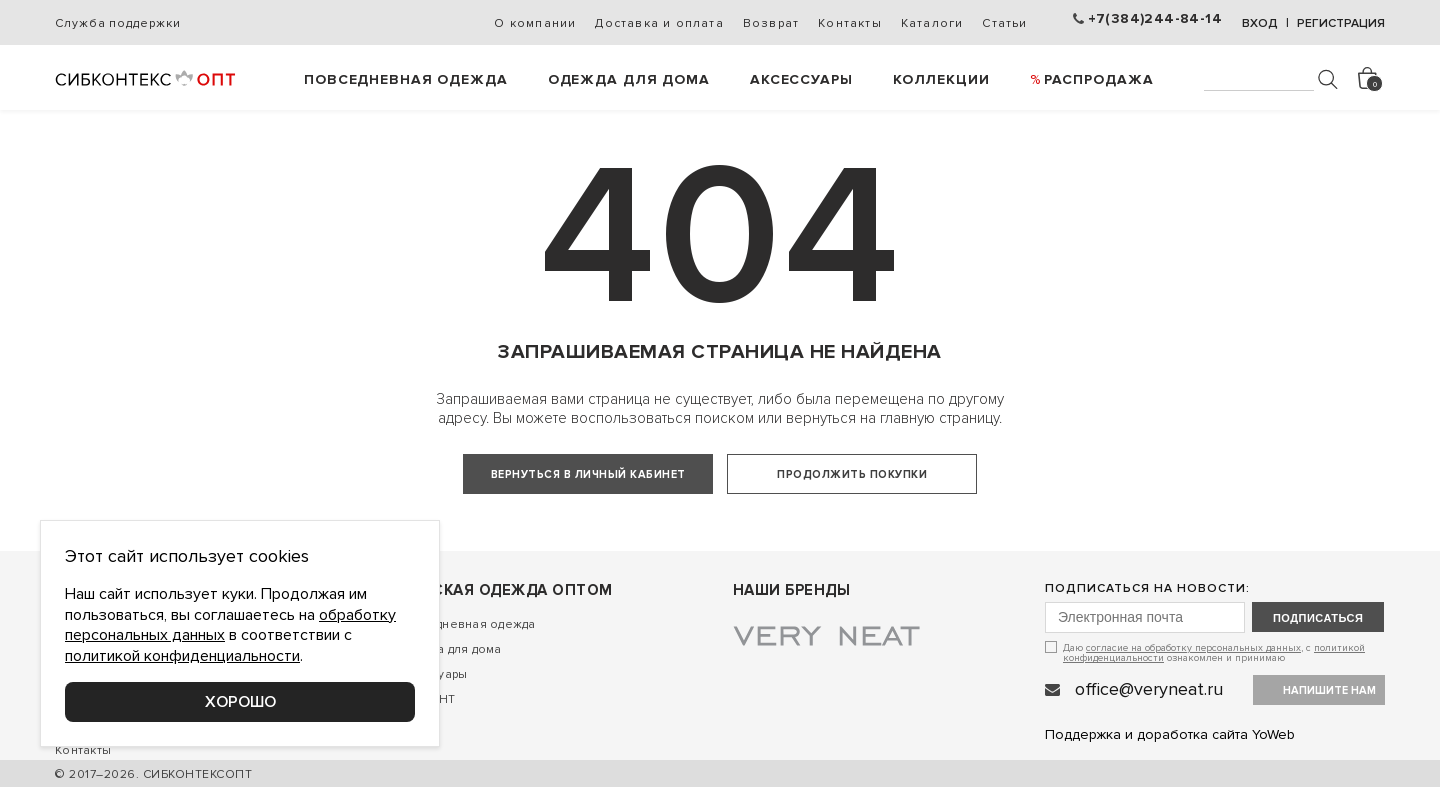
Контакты (850, 23)
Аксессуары (801, 79)
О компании (535, 23)
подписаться (1318, 618)
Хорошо (240, 702)
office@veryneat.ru (1149, 689)
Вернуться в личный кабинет (588, 474)
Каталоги (932, 23)
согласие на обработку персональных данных (1193, 648)
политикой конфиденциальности (182, 656)
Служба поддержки (117, 23)
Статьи (1004, 23)
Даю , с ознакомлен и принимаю (1214, 652)
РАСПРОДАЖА (1099, 79)
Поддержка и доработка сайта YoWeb (1170, 734)
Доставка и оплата (659, 23)
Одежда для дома (629, 79)
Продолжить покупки (852, 474)
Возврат (771, 23)
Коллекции (941, 79)
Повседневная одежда (406, 79)
